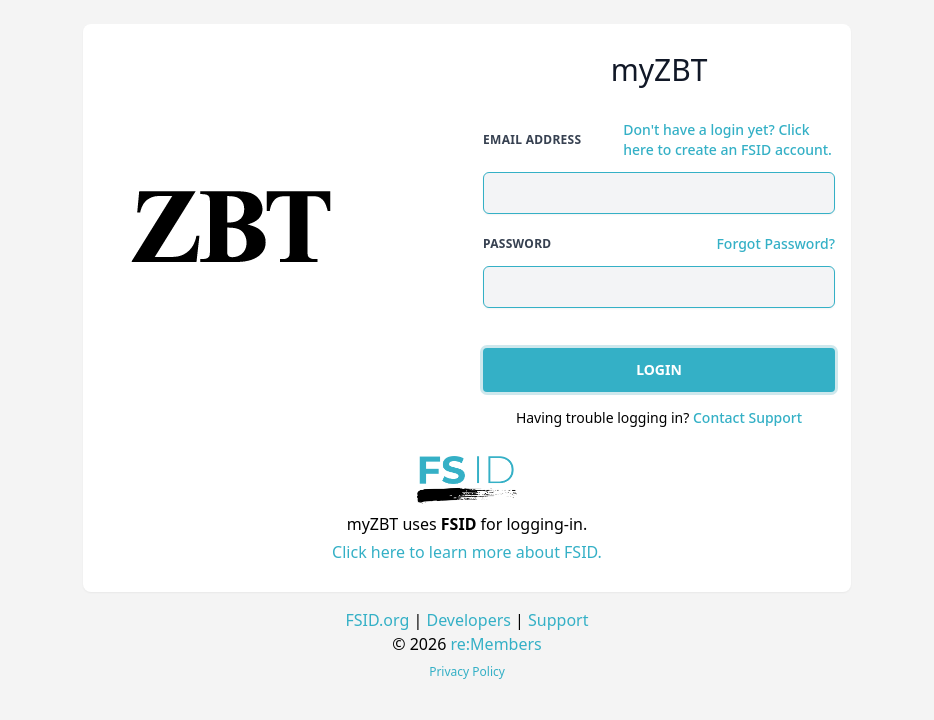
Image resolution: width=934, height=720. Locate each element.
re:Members (496, 644)
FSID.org (378, 620)
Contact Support (747, 417)
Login (659, 369)
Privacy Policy (467, 671)
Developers (468, 620)
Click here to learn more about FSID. (467, 552)
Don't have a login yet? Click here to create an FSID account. (727, 139)
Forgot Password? (775, 243)
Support (558, 620)
